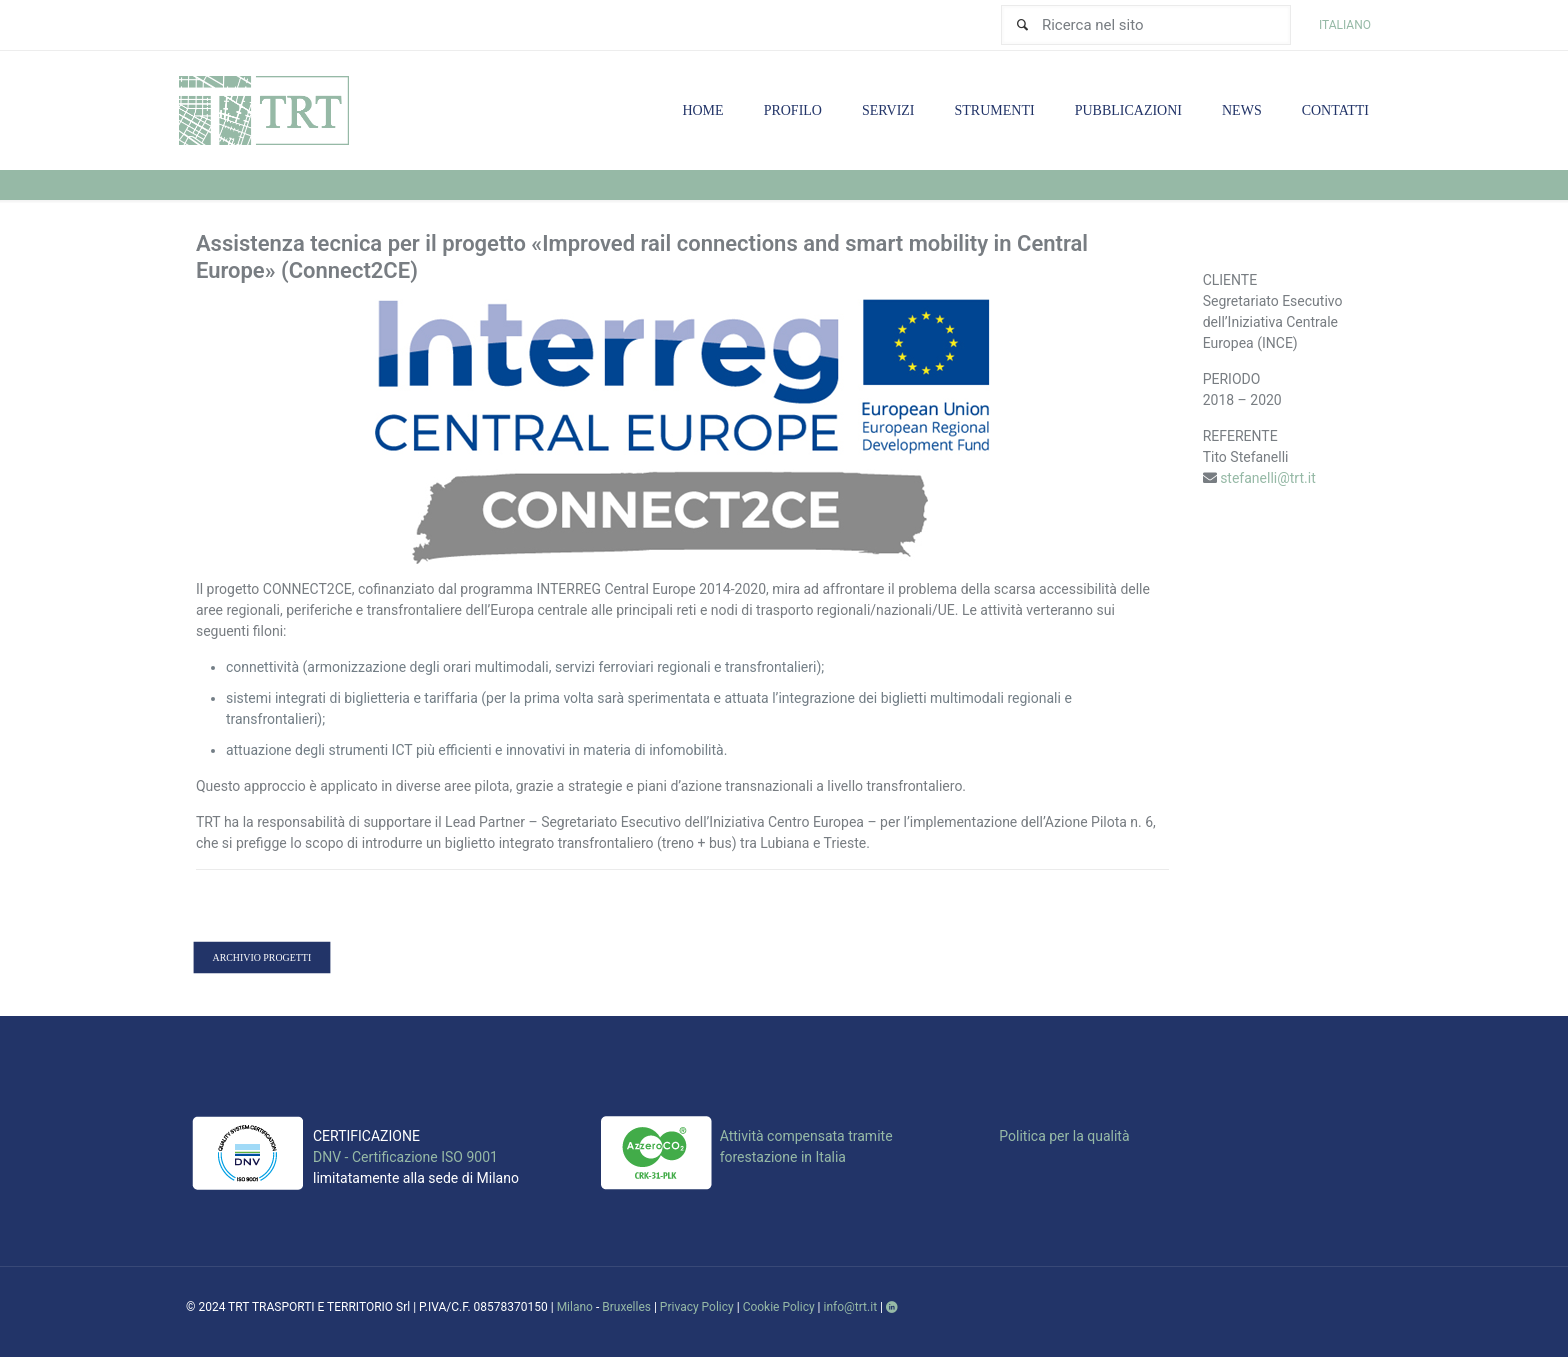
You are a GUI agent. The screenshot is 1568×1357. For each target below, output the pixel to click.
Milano (575, 1307)
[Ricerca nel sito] (1146, 25)
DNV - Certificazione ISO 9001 (405, 1157)
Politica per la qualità (1064, 1136)
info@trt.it (851, 1307)
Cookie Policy (779, 1307)
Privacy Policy (697, 1307)
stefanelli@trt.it (1268, 478)
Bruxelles (626, 1307)
